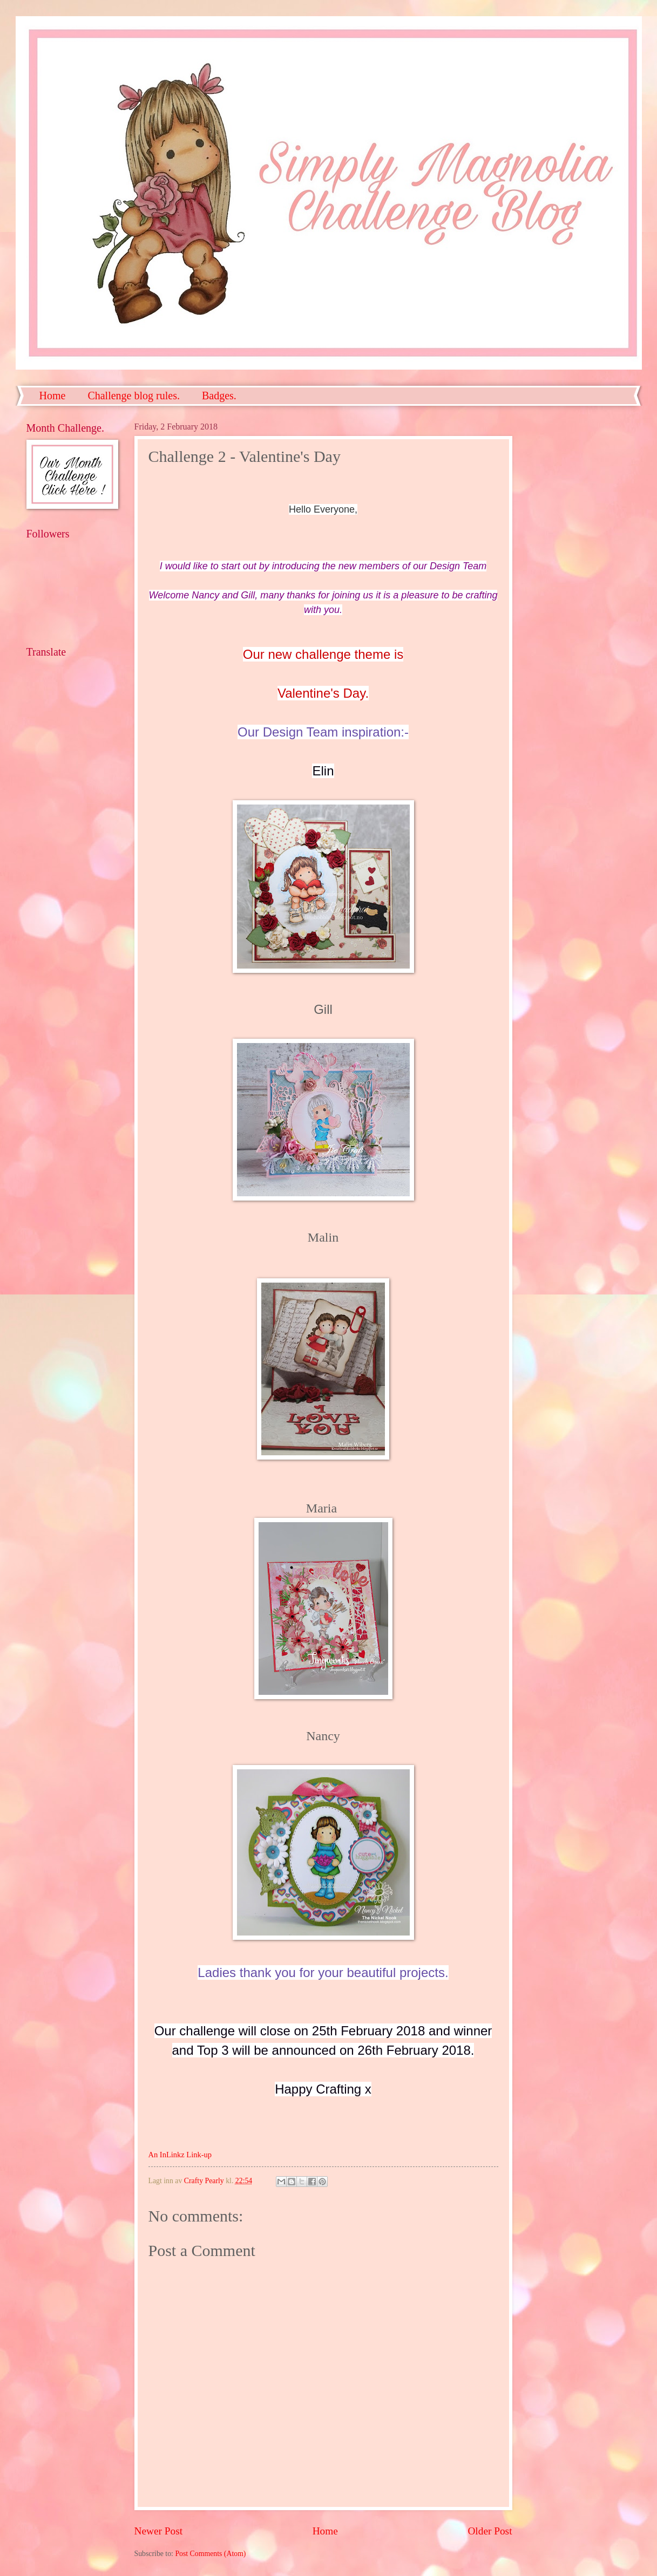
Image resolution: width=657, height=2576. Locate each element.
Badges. (219, 395)
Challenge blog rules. (133, 395)
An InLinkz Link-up (180, 2154)
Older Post (490, 2531)
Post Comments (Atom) (210, 2554)
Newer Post (158, 2531)
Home (52, 395)
